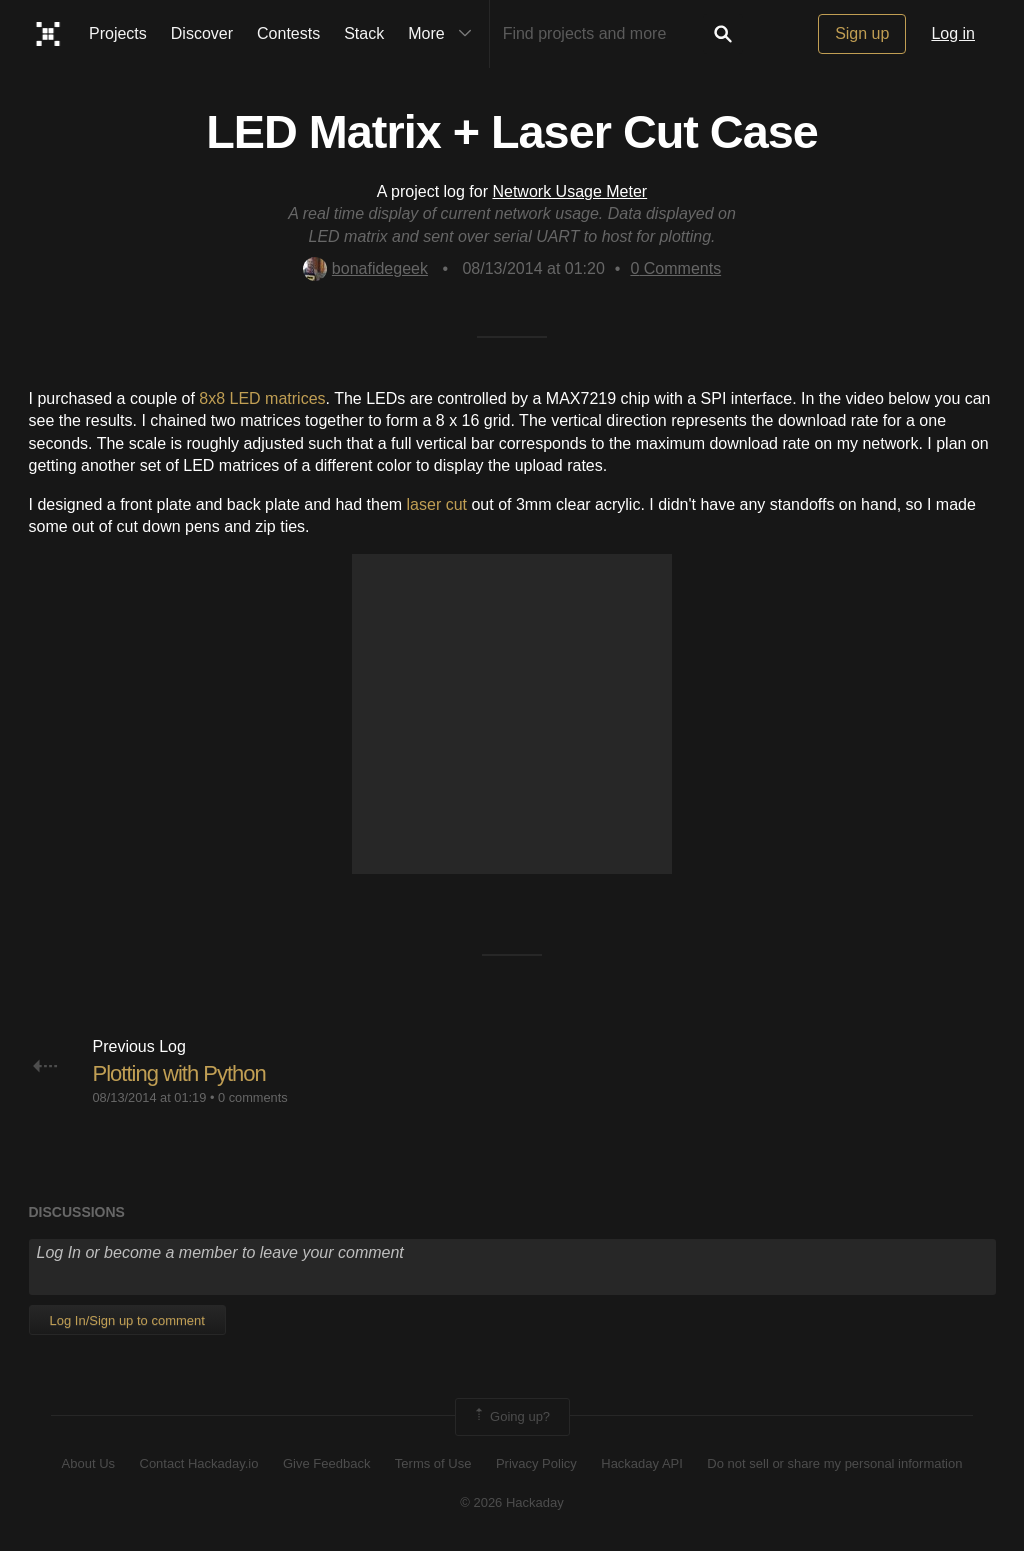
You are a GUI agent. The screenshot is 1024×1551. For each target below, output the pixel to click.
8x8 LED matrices (262, 398)
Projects (118, 33)
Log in (953, 33)
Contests (288, 33)
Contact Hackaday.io (199, 1463)
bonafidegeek (365, 268)
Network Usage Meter (569, 191)
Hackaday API (642, 1463)
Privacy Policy (536, 1463)
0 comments (253, 1097)
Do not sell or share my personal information (834, 1463)
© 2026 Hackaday (512, 1502)
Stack (364, 33)
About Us (88, 1463)
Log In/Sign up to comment (127, 1320)
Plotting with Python (179, 1073)
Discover (202, 33)
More (444, 34)
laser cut (437, 504)
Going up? (511, 1417)
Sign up (862, 33)
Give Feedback (326, 1463)
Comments (675, 268)
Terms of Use (433, 1463)
